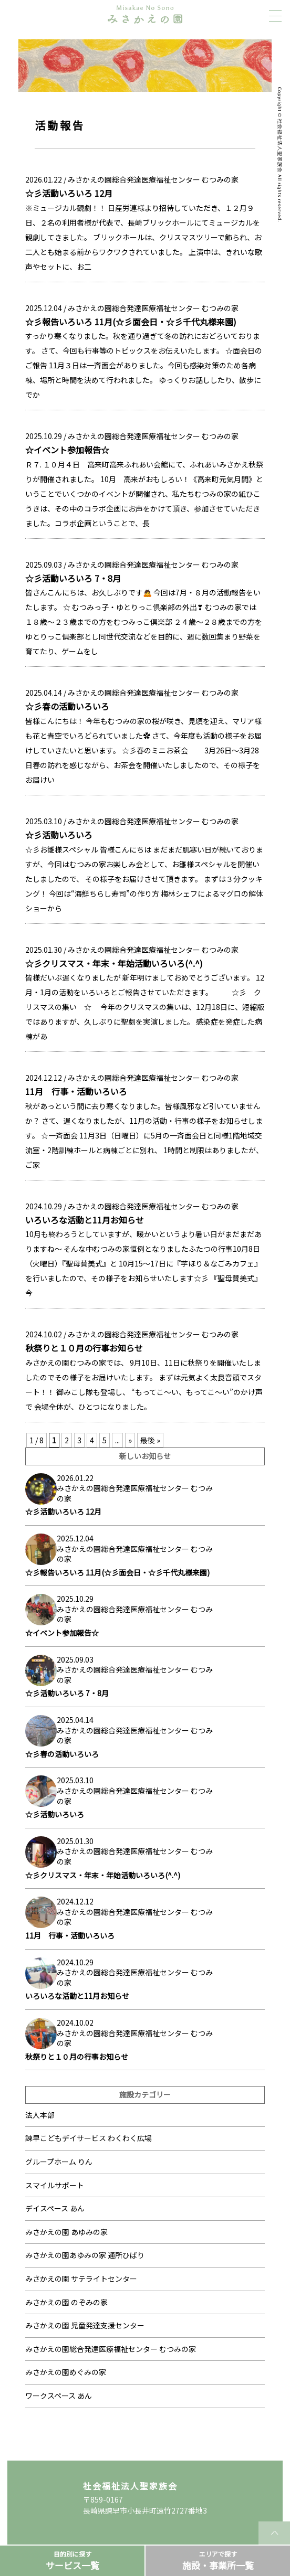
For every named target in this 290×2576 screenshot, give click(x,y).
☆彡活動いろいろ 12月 (68, 193)
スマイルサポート (54, 2185)
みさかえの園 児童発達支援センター (84, 2325)
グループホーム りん (58, 2161)
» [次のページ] (130, 1440)
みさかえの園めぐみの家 (65, 2372)
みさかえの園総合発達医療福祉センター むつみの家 (153, 179)
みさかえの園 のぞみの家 (66, 2302)
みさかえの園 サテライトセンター (81, 2278)
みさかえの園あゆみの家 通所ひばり (84, 2255)
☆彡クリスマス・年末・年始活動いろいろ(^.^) (114, 963)
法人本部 (40, 2115)
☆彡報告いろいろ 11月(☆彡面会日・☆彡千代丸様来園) (130, 321)
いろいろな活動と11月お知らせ (84, 1220)
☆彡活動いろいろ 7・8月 (73, 578)
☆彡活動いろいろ (58, 834)
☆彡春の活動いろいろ (67, 706)
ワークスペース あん (58, 2395)
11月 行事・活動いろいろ (76, 1091)
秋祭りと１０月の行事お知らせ (84, 1348)
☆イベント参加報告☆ (67, 449)
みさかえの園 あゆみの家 (66, 2232)
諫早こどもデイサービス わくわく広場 (88, 2138)
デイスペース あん (55, 2208)
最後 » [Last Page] (150, 1440)
